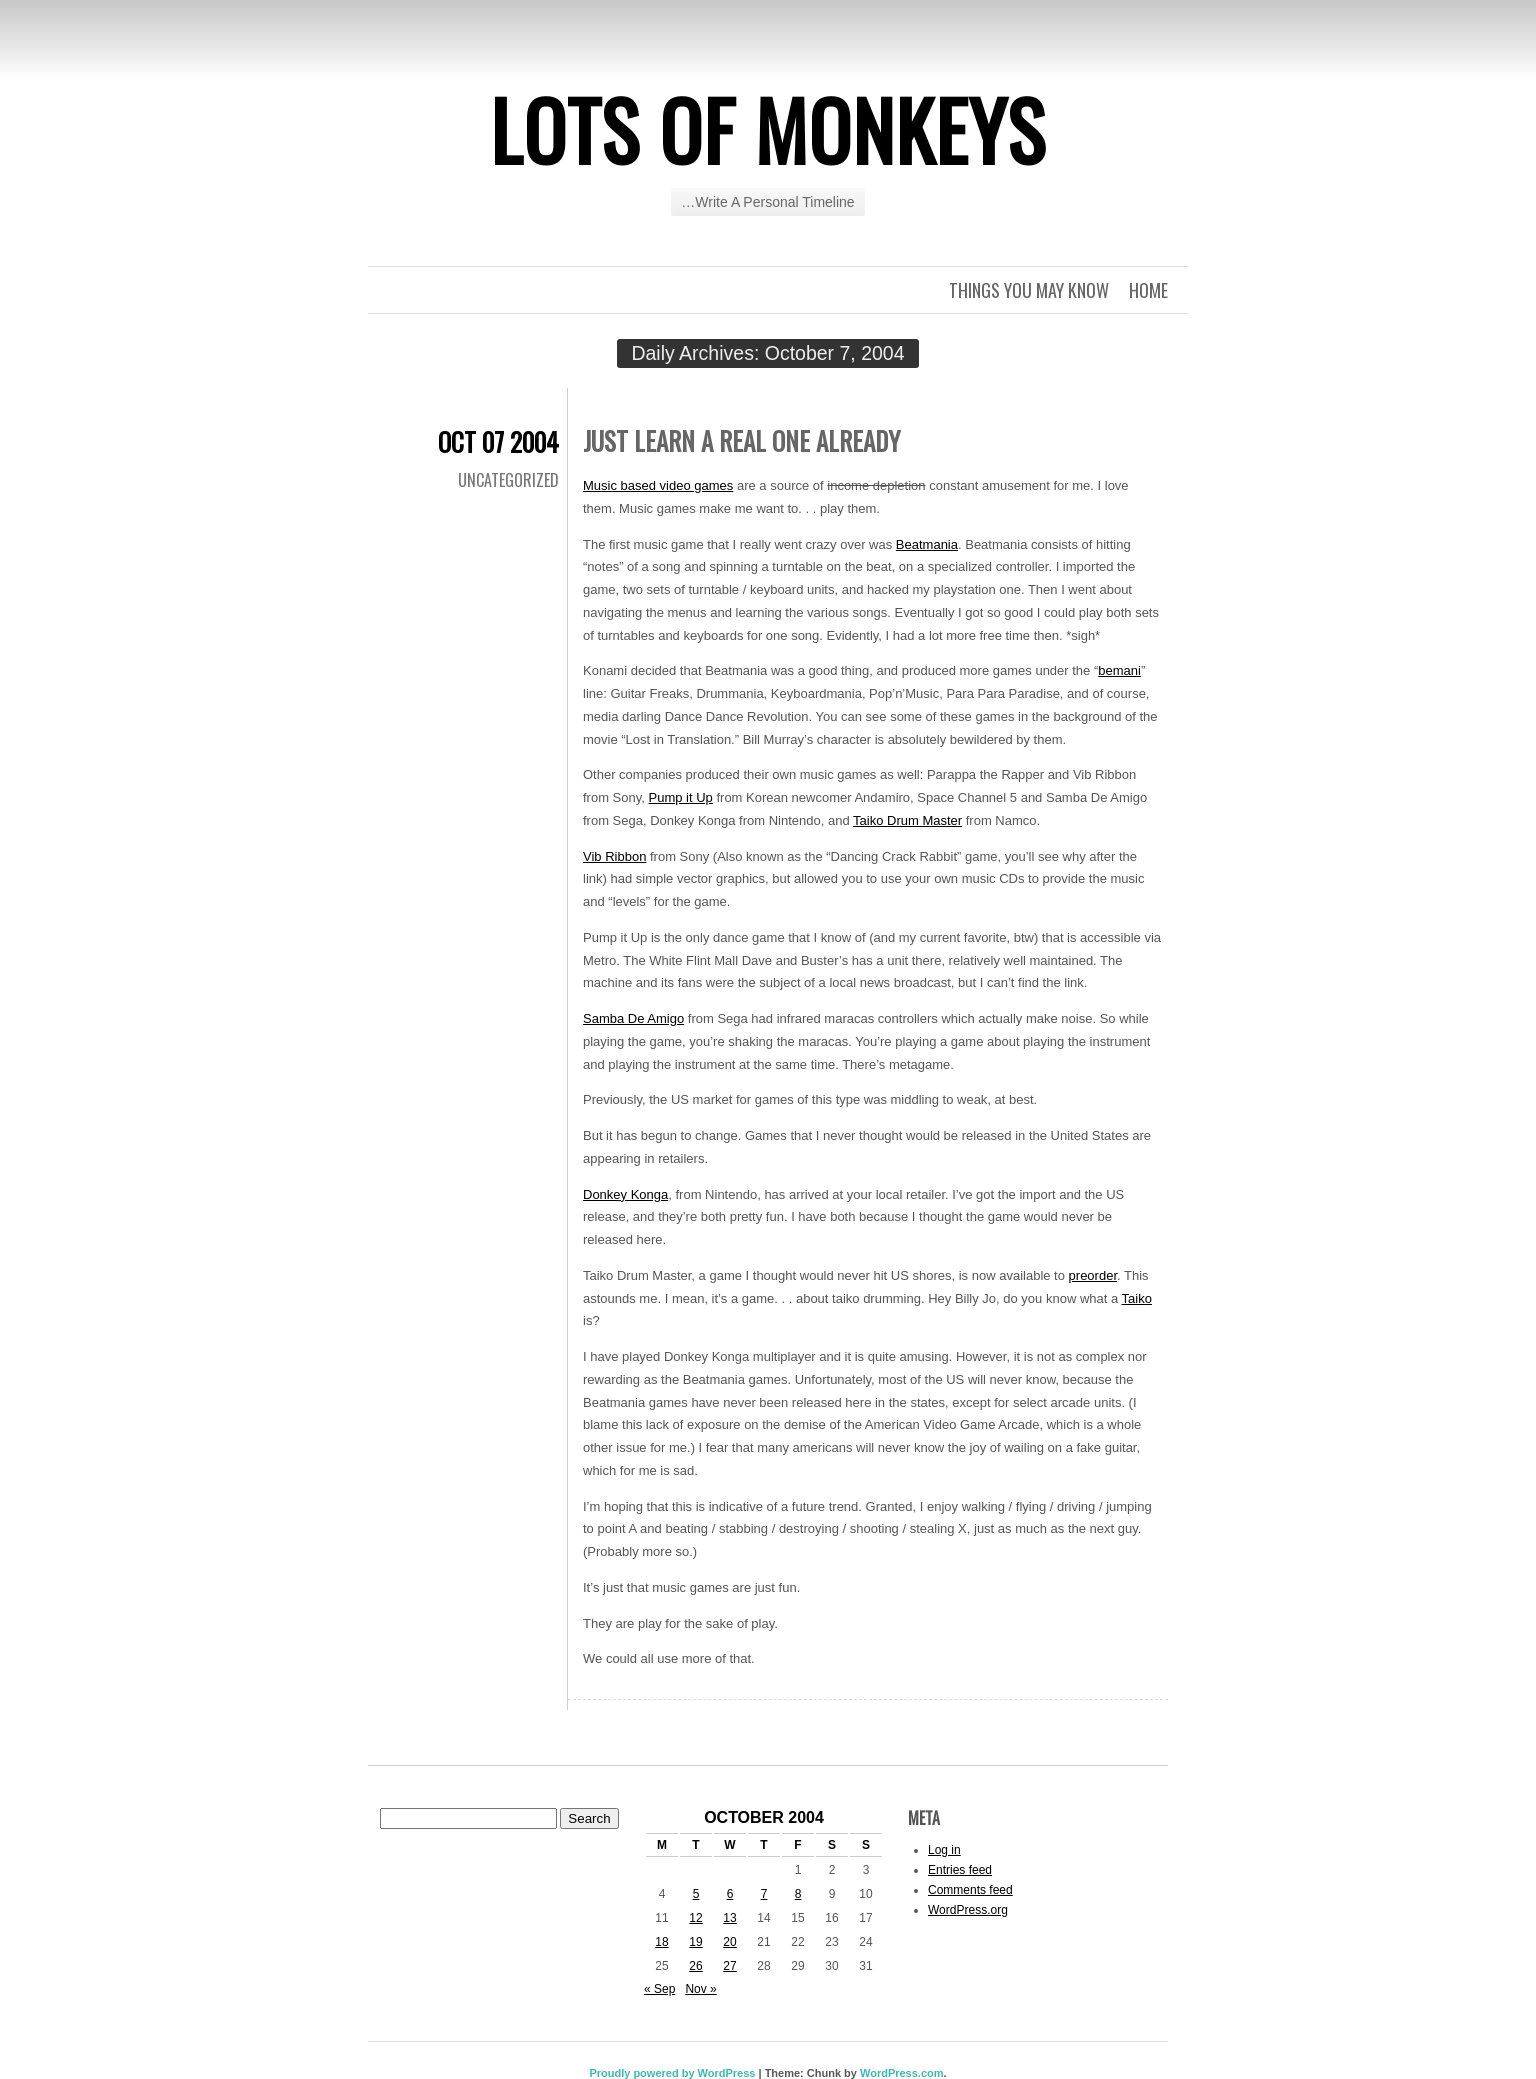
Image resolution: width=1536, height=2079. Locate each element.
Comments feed (970, 1890)
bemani (1119, 670)
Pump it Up (681, 797)
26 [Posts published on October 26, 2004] (695, 1966)
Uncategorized (508, 480)
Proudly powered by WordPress (672, 2073)
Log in (944, 1850)
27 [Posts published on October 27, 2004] (729, 1966)
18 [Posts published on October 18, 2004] (661, 1942)
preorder (1093, 1275)
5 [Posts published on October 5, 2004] (696, 1894)
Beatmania (927, 544)
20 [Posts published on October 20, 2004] (729, 1942)
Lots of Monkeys (768, 129)
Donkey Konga (625, 1194)
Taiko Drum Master (907, 820)
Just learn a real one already (741, 440)
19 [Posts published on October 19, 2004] (695, 1942)
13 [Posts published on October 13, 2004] (729, 1918)
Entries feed (960, 1870)
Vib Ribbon (614, 856)
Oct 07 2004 (498, 441)
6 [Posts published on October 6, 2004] (730, 1894)
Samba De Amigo (633, 1018)
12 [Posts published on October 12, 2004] (695, 1918)
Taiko (1137, 1298)
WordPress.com (902, 2073)
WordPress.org (968, 1910)
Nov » (700, 1989)
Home (1148, 290)
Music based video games (658, 485)
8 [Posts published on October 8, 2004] (798, 1894)
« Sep (659, 1989)
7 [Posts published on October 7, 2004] (764, 1894)
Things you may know (1029, 290)
